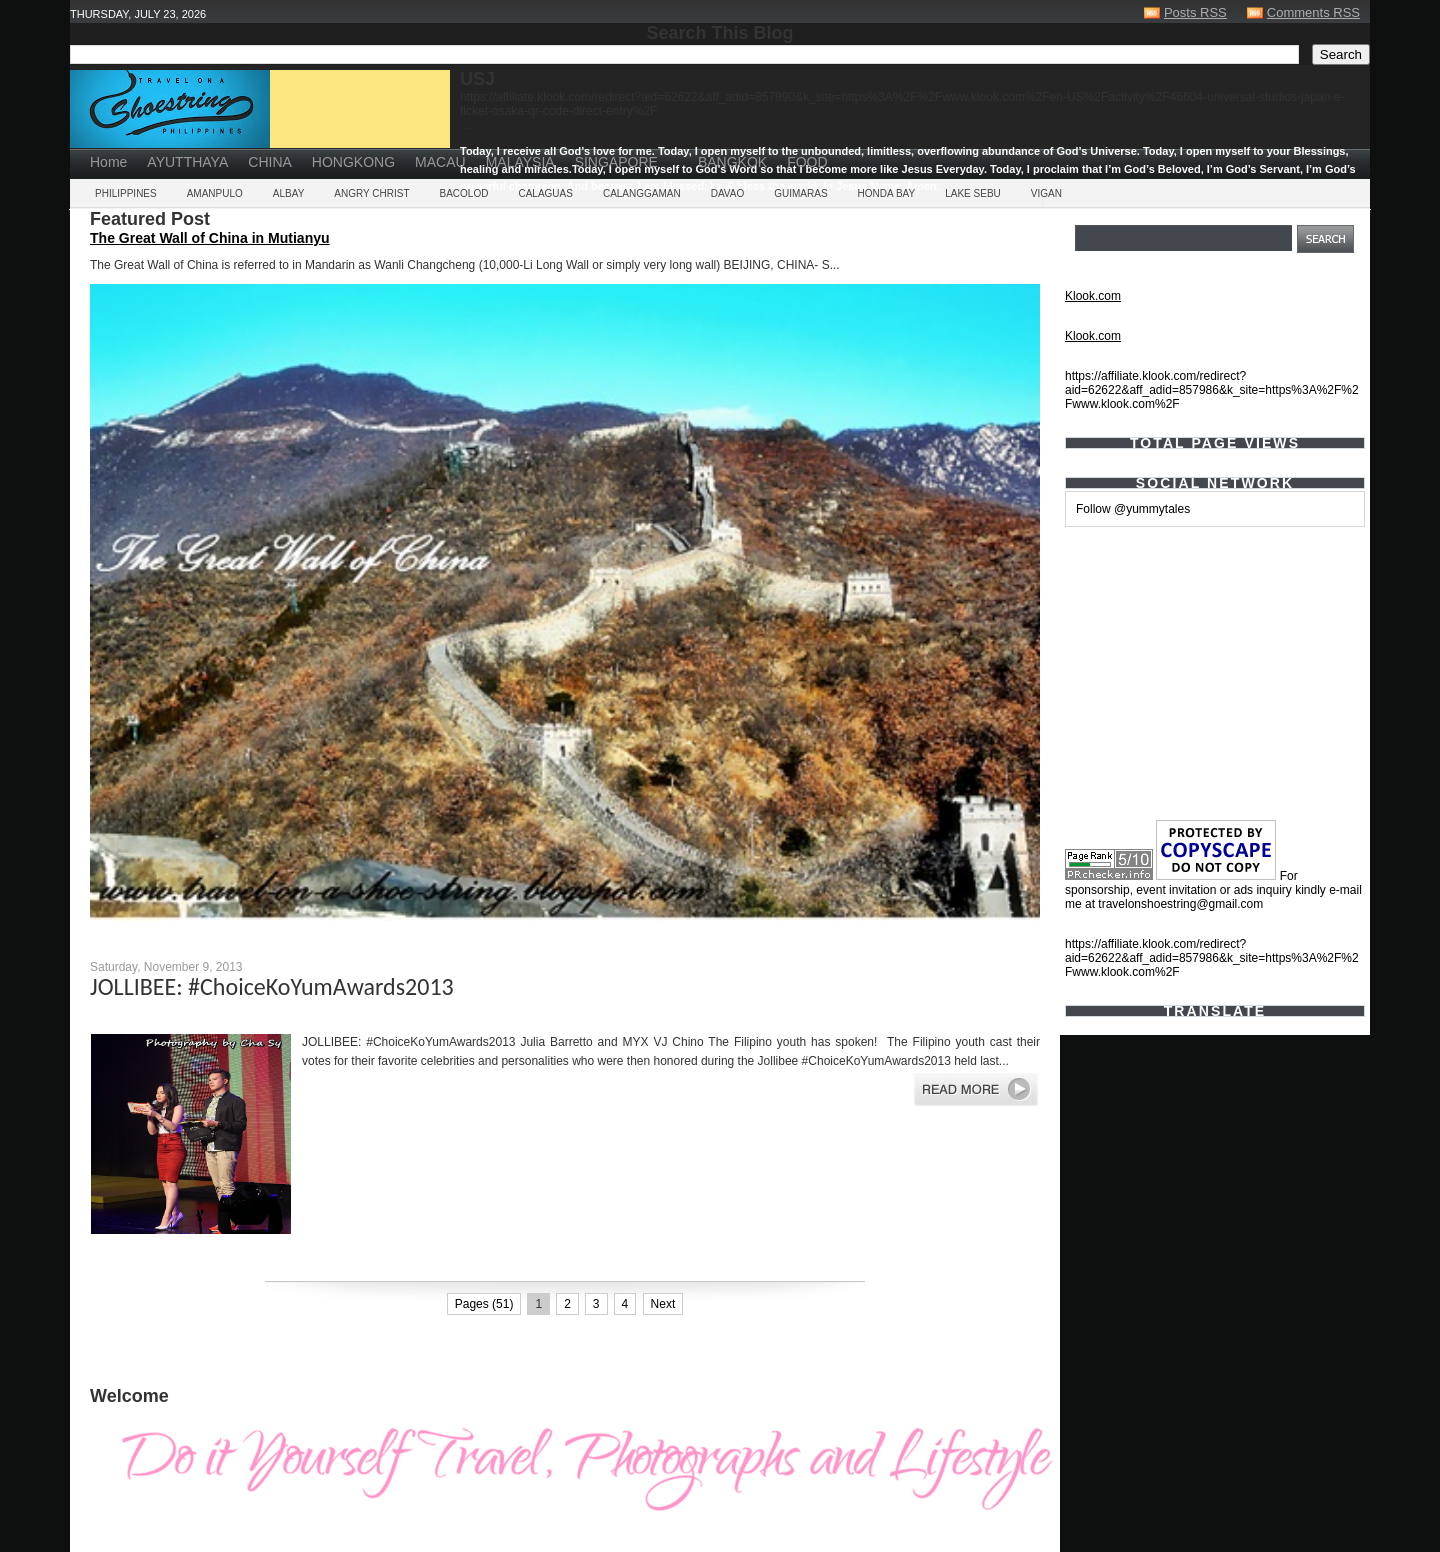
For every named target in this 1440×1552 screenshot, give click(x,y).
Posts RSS (1195, 12)
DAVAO (728, 193)
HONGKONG (353, 162)
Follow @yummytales (1133, 509)
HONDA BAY (887, 193)
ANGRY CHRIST (371, 193)
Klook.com (1093, 296)
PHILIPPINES (126, 193)
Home (108, 162)
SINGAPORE (616, 162)
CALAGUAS (545, 193)
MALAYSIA (520, 162)
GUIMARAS (800, 193)
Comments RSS (1313, 12)
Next (663, 1304)
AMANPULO (215, 193)
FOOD (807, 162)
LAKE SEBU (973, 193)
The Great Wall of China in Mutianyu (210, 238)
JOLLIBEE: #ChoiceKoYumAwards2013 (272, 986)
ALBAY (289, 193)
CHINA (270, 162)
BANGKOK (732, 162)
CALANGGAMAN (642, 193)
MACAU (440, 162)
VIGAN (1046, 193)
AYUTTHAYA (187, 162)
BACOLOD (464, 193)
